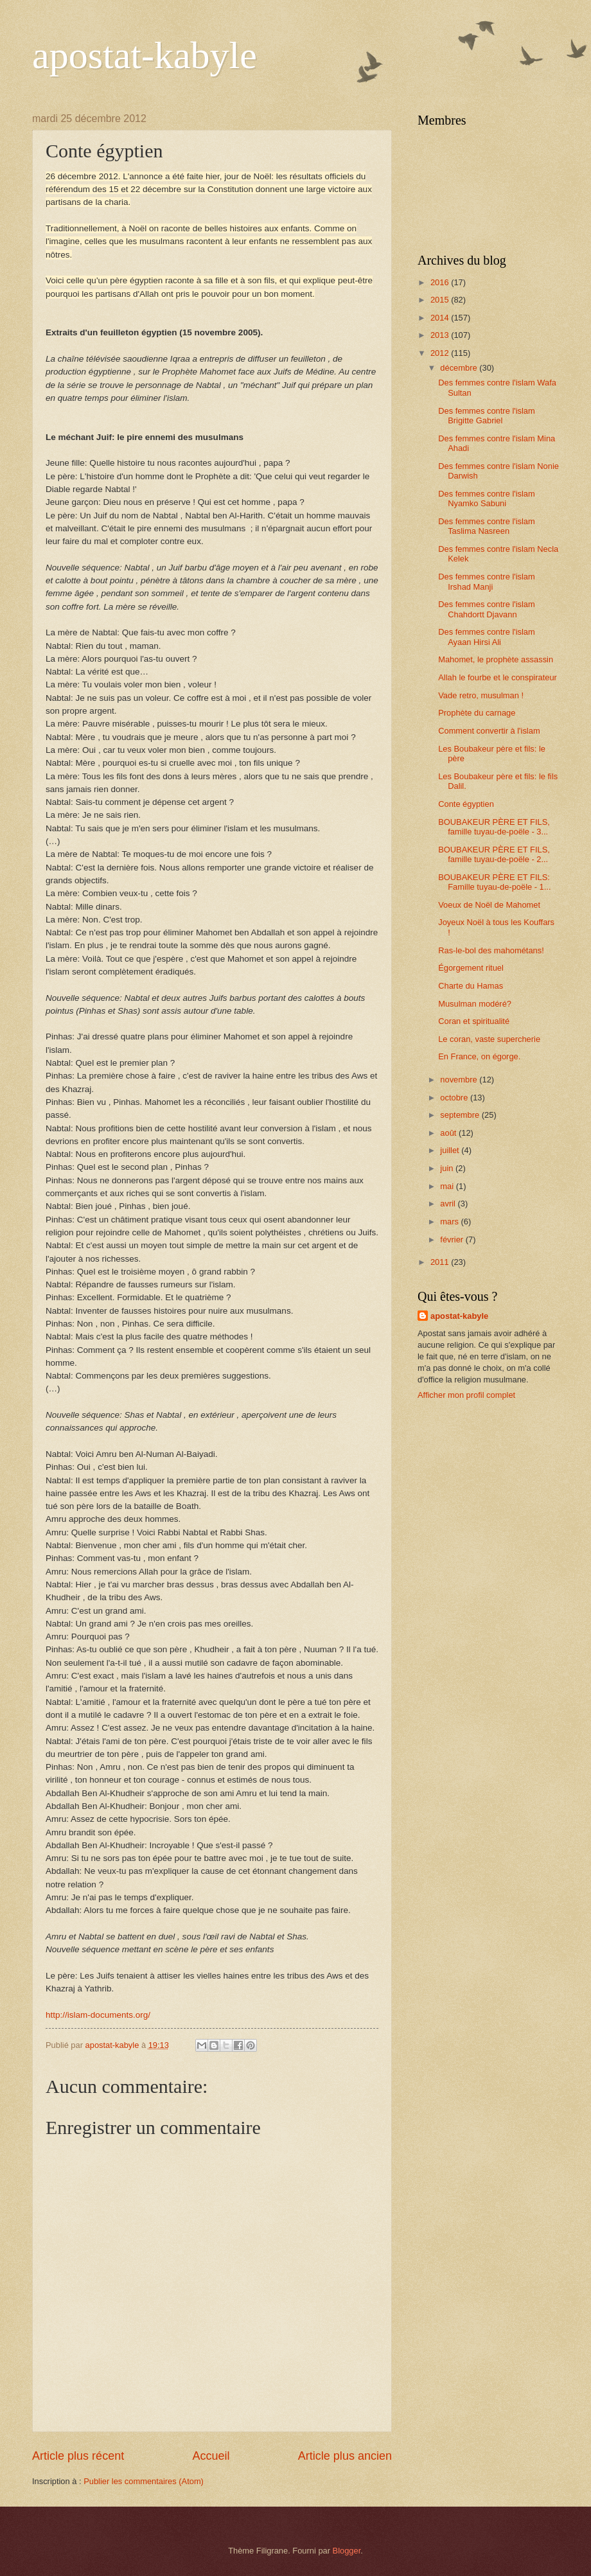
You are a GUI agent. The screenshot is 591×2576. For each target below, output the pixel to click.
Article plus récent (78, 2455)
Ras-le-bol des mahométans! (491, 950)
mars (450, 1221)
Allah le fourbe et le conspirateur (497, 677)
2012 (440, 353)
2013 (440, 335)
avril (448, 1203)
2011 (440, 1262)
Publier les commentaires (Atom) (144, 2481)
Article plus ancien (345, 2455)
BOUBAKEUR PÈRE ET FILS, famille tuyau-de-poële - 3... (494, 826)
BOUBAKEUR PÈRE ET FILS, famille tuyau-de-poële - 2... (494, 854)
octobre (455, 1097)
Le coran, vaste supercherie (489, 1039)
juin (447, 1168)
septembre (460, 1115)
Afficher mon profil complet (466, 1395)
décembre (459, 368)
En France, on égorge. (479, 1056)
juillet (450, 1150)
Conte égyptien (466, 804)
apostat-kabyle (144, 55)
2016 (440, 282)
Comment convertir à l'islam (489, 731)
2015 (440, 299)
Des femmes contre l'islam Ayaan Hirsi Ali (486, 636)
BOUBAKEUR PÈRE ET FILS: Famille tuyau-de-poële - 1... (494, 882)
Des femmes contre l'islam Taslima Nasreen (486, 526)
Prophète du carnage (476, 713)
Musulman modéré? (474, 1004)
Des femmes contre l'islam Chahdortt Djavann (486, 609)
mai (447, 1186)
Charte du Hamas (470, 986)
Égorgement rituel (471, 968)
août (449, 1133)
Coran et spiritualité (473, 1021)
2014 (440, 317)
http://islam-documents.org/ (98, 2015)
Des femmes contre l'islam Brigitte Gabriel (486, 415)
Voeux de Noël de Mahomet (489, 905)
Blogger (347, 2550)
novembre (459, 1079)
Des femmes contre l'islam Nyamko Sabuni (486, 498)
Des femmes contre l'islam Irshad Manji (486, 581)
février (452, 1239)
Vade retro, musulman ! (481, 695)
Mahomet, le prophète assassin (495, 659)
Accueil (210, 2455)
